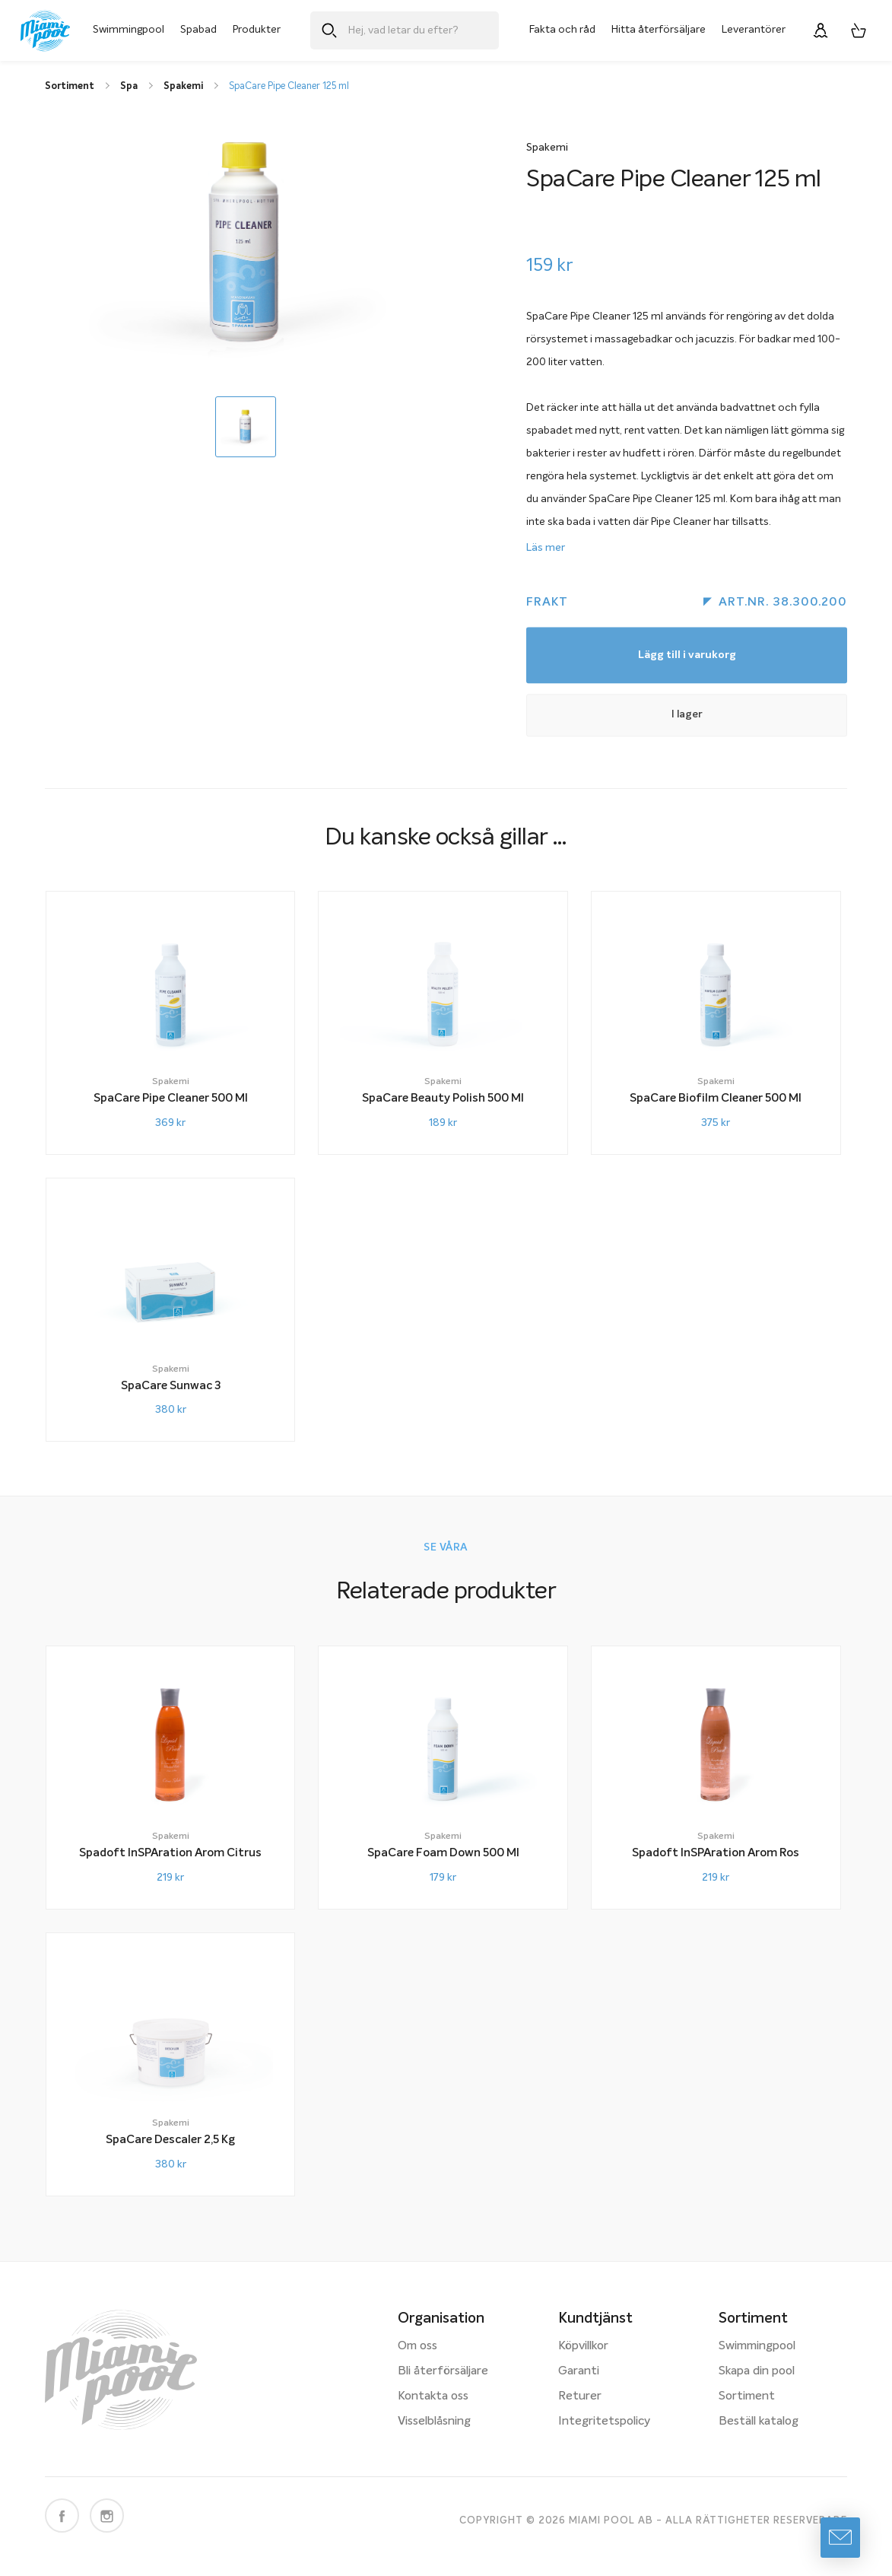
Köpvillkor (583, 2346)
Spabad (198, 29)
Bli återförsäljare (443, 2371)
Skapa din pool (757, 2371)
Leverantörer (754, 29)
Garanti (578, 2371)
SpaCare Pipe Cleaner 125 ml (289, 86)
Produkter (257, 29)
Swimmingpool (128, 29)
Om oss (417, 2346)
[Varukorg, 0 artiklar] (858, 30)
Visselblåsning (434, 2421)
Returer (580, 2396)
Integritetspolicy (604, 2421)
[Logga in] (820, 30)
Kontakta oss (433, 2396)
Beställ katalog (758, 2421)
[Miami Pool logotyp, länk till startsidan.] (45, 30)
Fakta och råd (562, 29)
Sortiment (747, 2396)
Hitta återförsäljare (658, 29)
